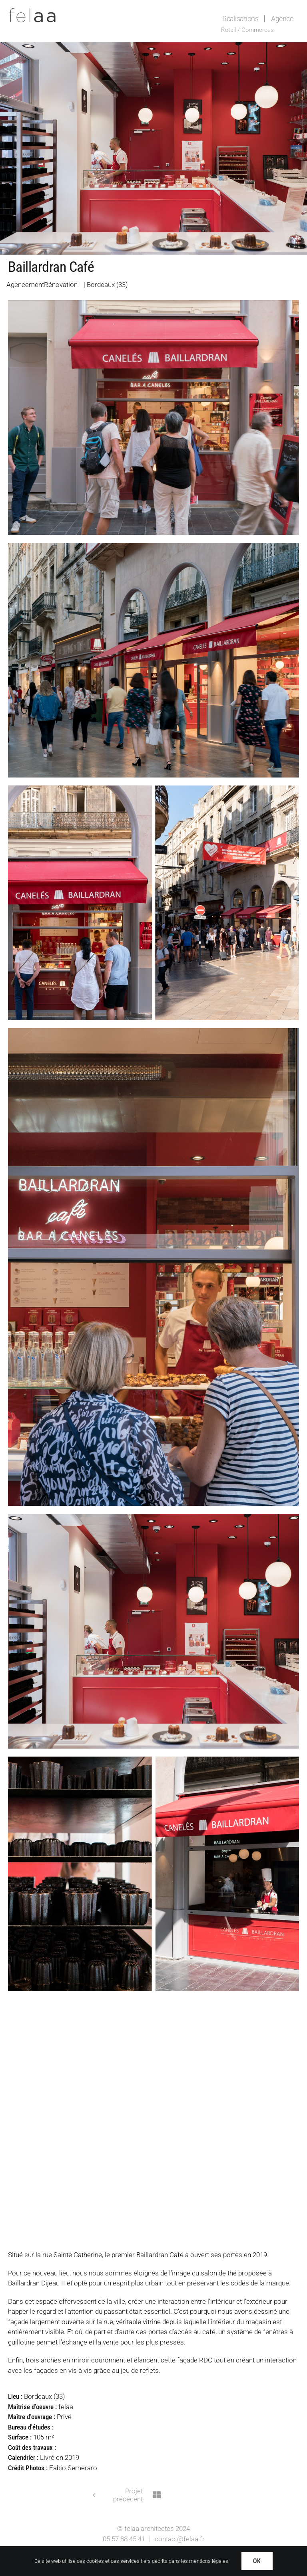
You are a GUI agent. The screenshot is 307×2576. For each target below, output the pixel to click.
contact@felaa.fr (180, 2539)
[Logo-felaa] (32, 11)
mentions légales (208, 2561)
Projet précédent (128, 2495)
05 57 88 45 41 (124, 2539)
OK (257, 2561)
